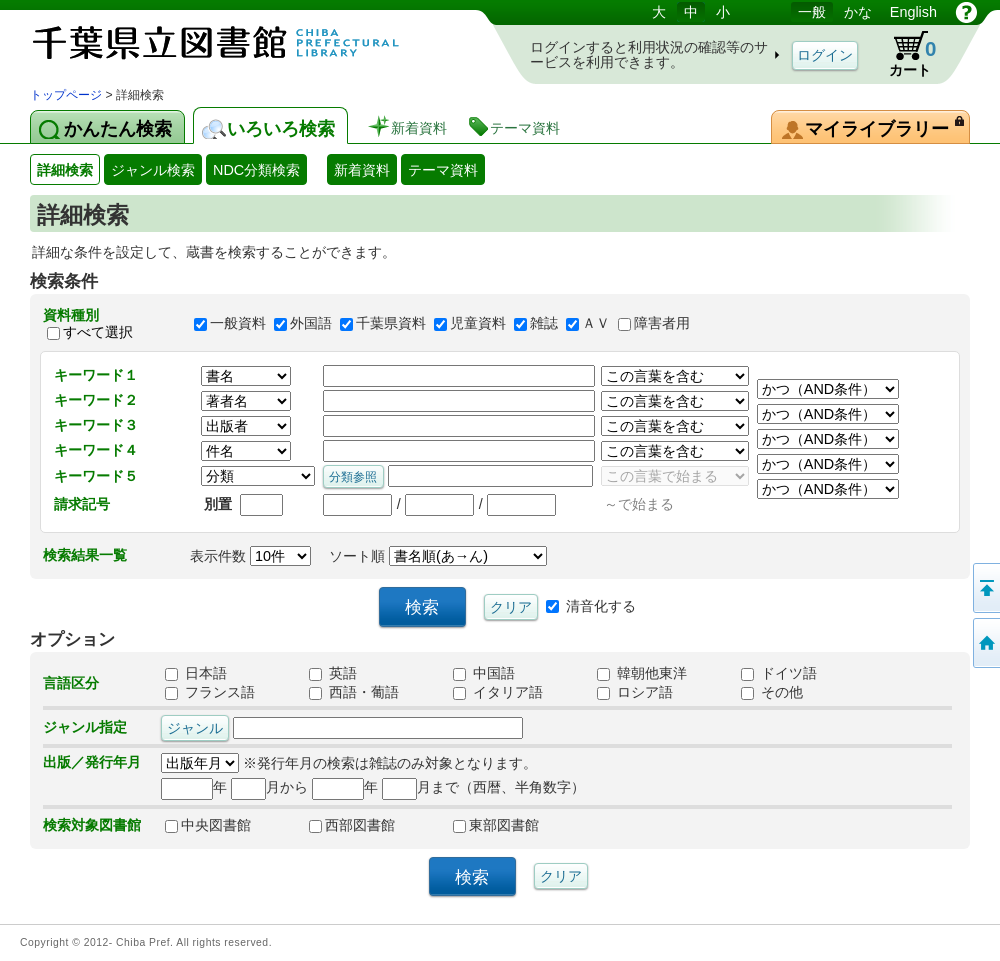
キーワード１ (96, 375)
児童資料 (478, 324)
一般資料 (238, 324)
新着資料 (362, 170)
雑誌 (544, 324)
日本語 (196, 673)
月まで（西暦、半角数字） (483, 787)
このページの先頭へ (985, 588)
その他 (772, 692)
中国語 (484, 673)
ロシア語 (635, 692)
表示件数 (250, 556)
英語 (333, 673)
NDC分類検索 (256, 170)
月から (269, 787)
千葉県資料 (391, 324)
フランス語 (210, 692)
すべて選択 (98, 332)
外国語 (311, 324)
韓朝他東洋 (642, 673)
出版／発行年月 (92, 762)
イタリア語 (498, 692)
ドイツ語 (779, 673)
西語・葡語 (354, 692)
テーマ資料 (443, 170)
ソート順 (438, 556)
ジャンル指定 (85, 727)
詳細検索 (65, 170)
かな (858, 12)
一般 (812, 12)
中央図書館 (208, 825)
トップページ (66, 95)
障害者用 (662, 324)
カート (903, 54)
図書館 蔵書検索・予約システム (240, 42)
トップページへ (985, 643)
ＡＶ (596, 324)
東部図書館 (496, 825)
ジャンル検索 (153, 170)
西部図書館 (352, 825)
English (913, 12)
